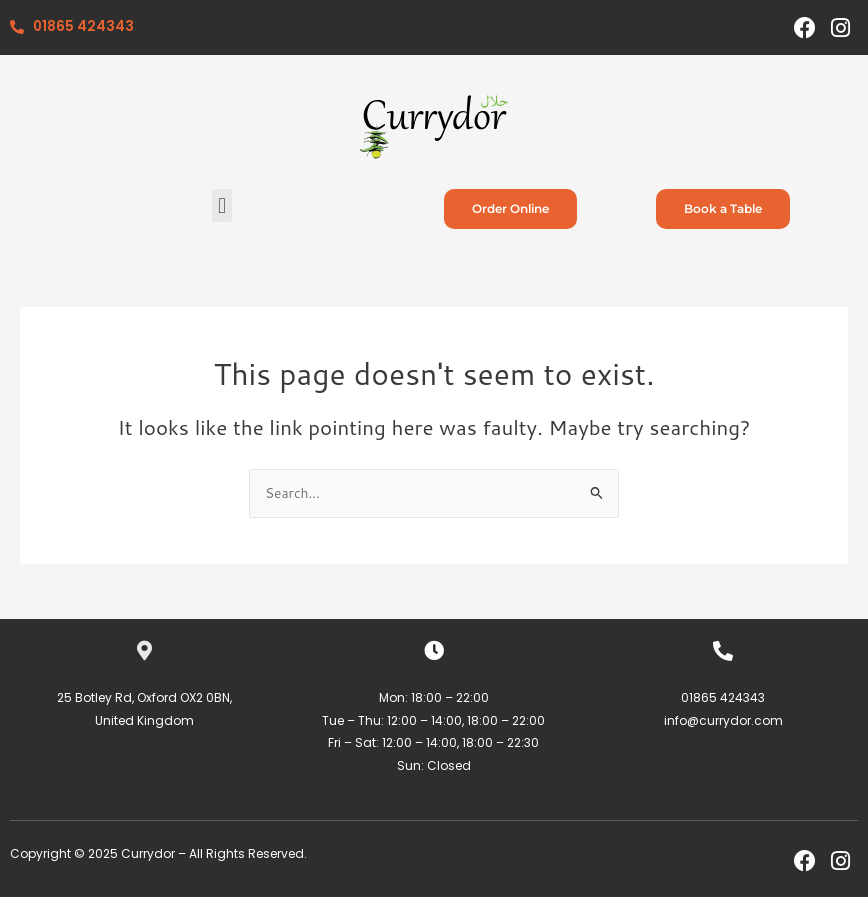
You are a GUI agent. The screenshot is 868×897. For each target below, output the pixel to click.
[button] (221, 205)
